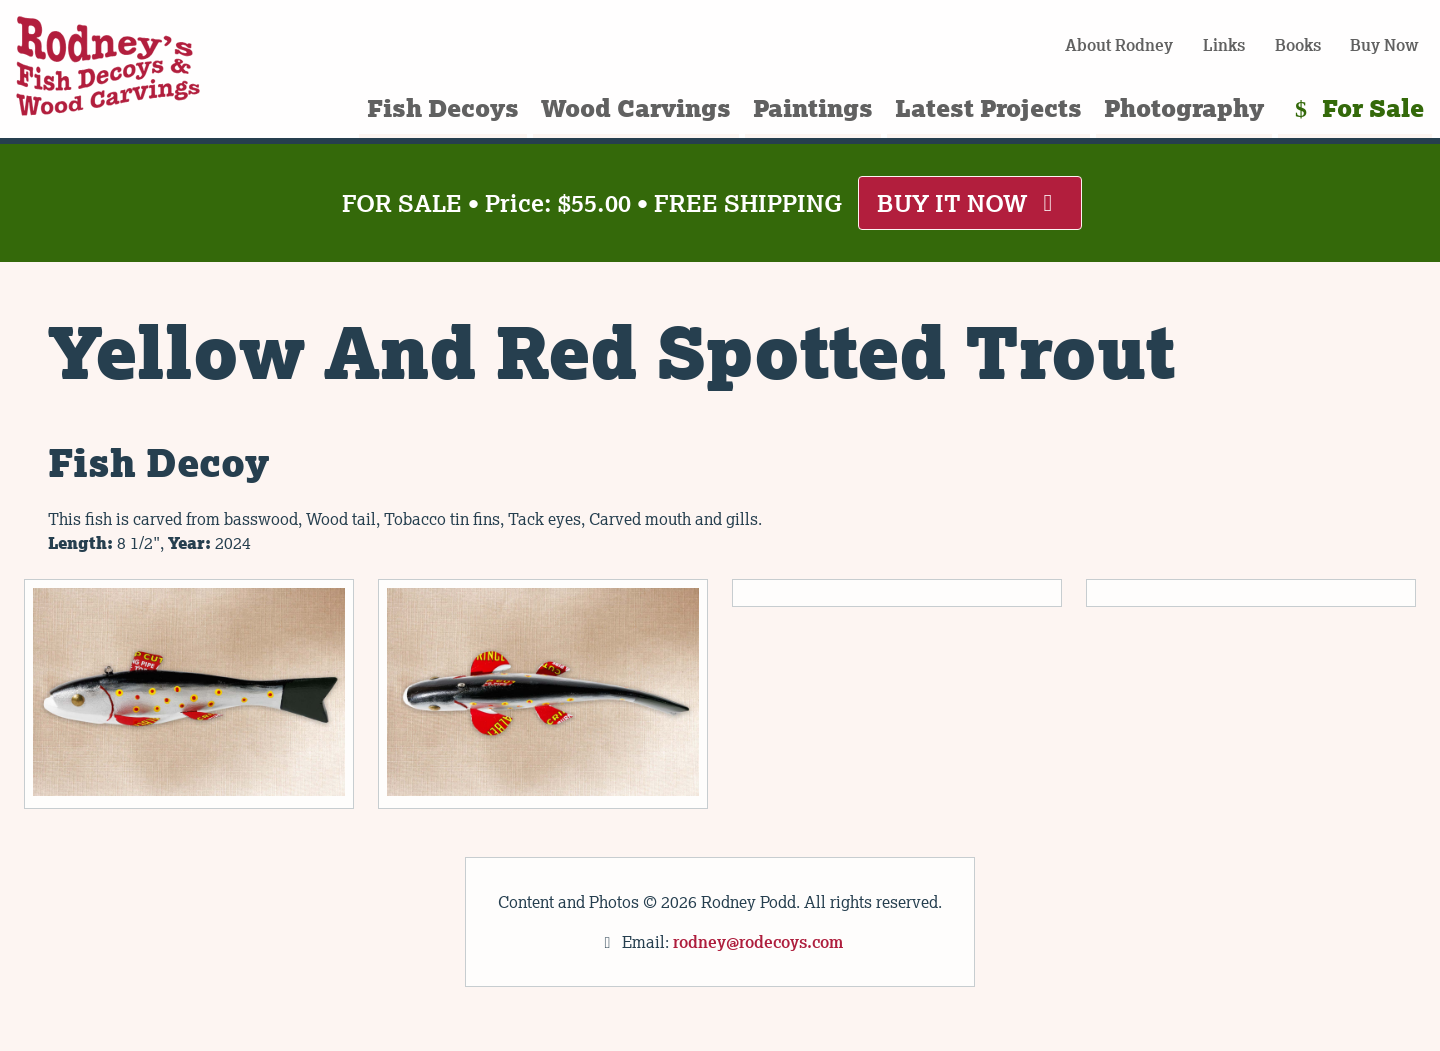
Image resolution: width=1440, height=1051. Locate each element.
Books (1298, 45)
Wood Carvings (636, 107)
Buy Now (1384, 45)
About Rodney (1119, 45)
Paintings (813, 107)
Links (1224, 45)
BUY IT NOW (970, 202)
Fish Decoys (443, 107)
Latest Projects (988, 107)
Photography (1184, 107)
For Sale (1355, 107)
